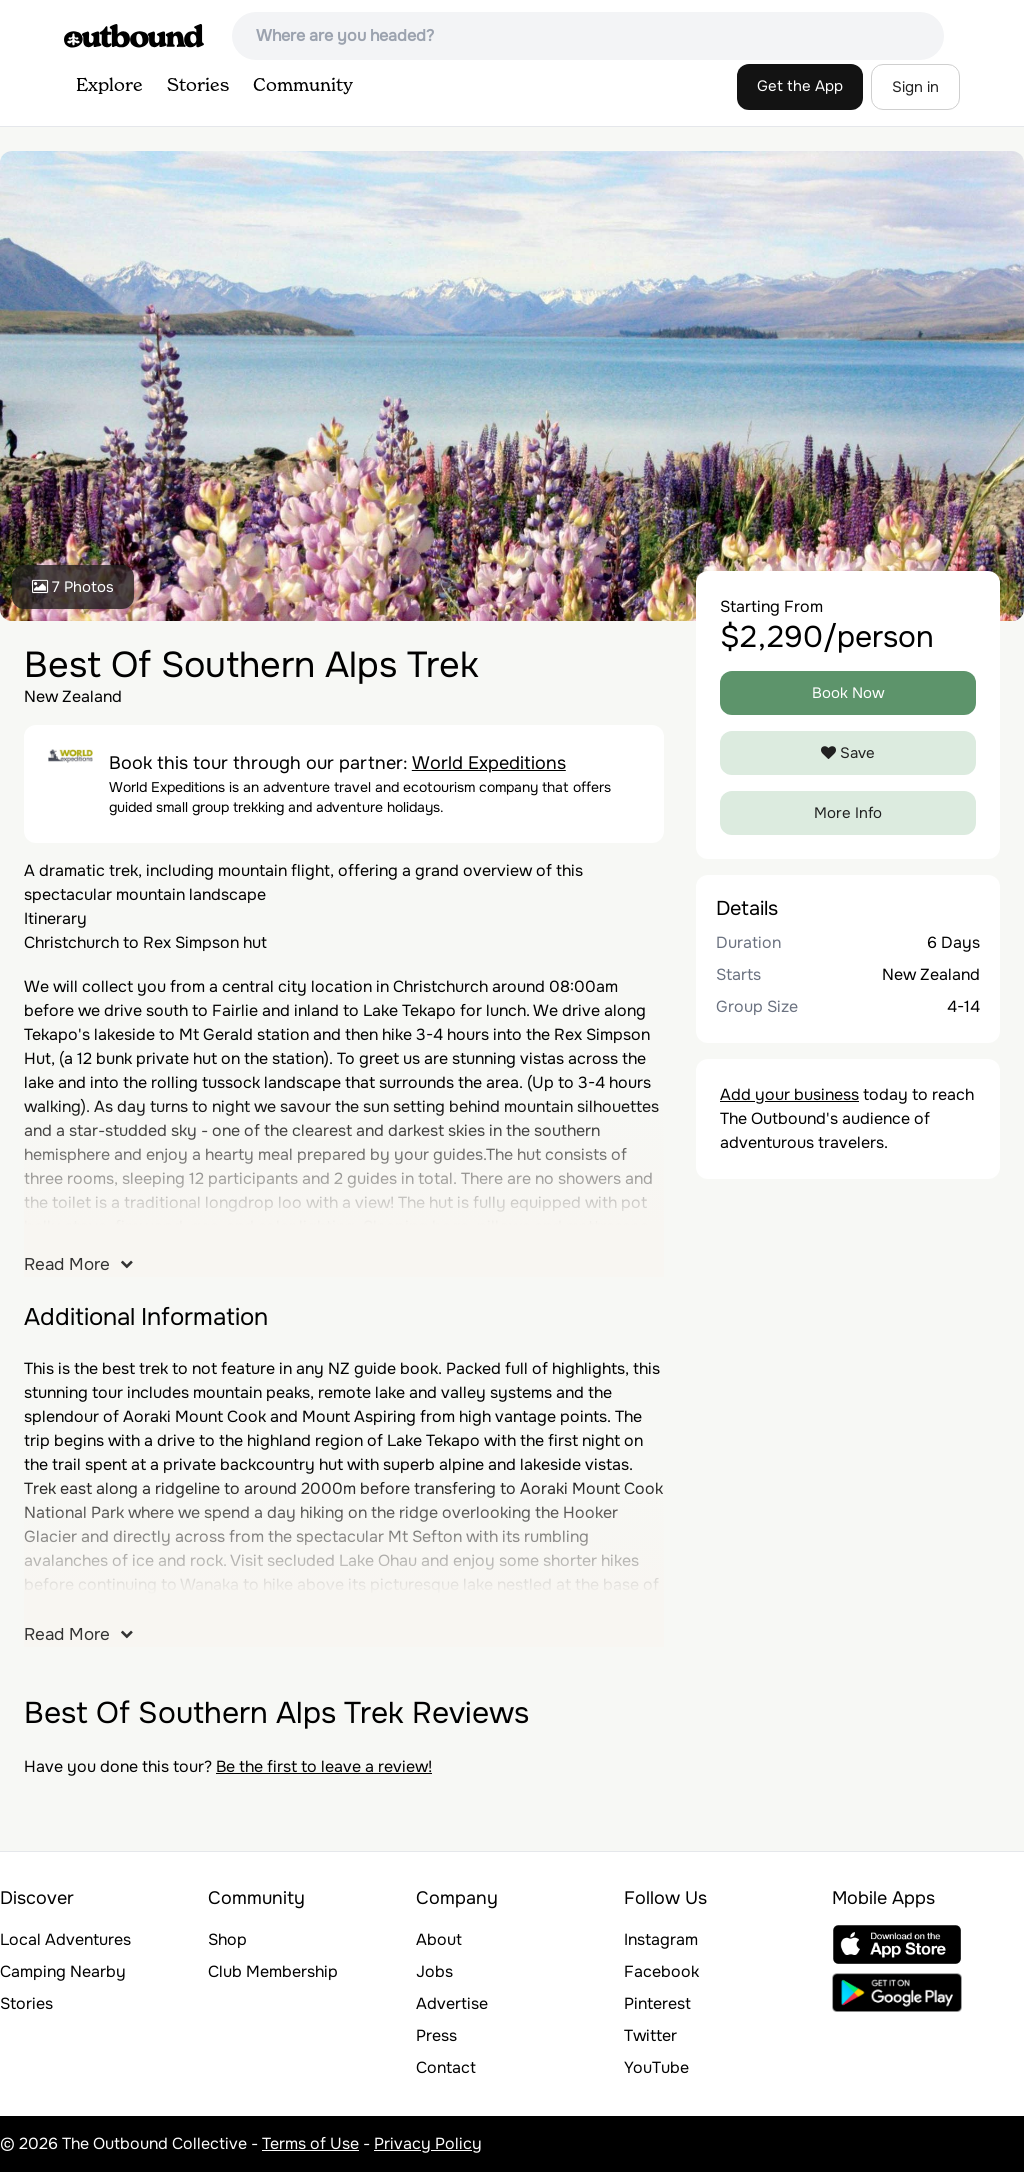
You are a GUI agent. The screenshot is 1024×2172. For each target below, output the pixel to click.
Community (303, 86)
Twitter (650, 2035)
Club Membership (273, 1971)
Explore (109, 86)
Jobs (434, 1971)
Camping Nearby (63, 1971)
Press (436, 2035)
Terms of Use (310, 2143)
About (439, 1939)
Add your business (789, 1094)
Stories (198, 86)
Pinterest (657, 2003)
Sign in (915, 87)
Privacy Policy (428, 2143)
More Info (848, 813)
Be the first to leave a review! (324, 1766)
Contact (446, 2067)
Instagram (661, 1939)
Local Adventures (65, 1939)
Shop (227, 1939)
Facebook (661, 1971)
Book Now (848, 693)
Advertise (452, 2003)
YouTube (656, 2067)
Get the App (800, 86)
